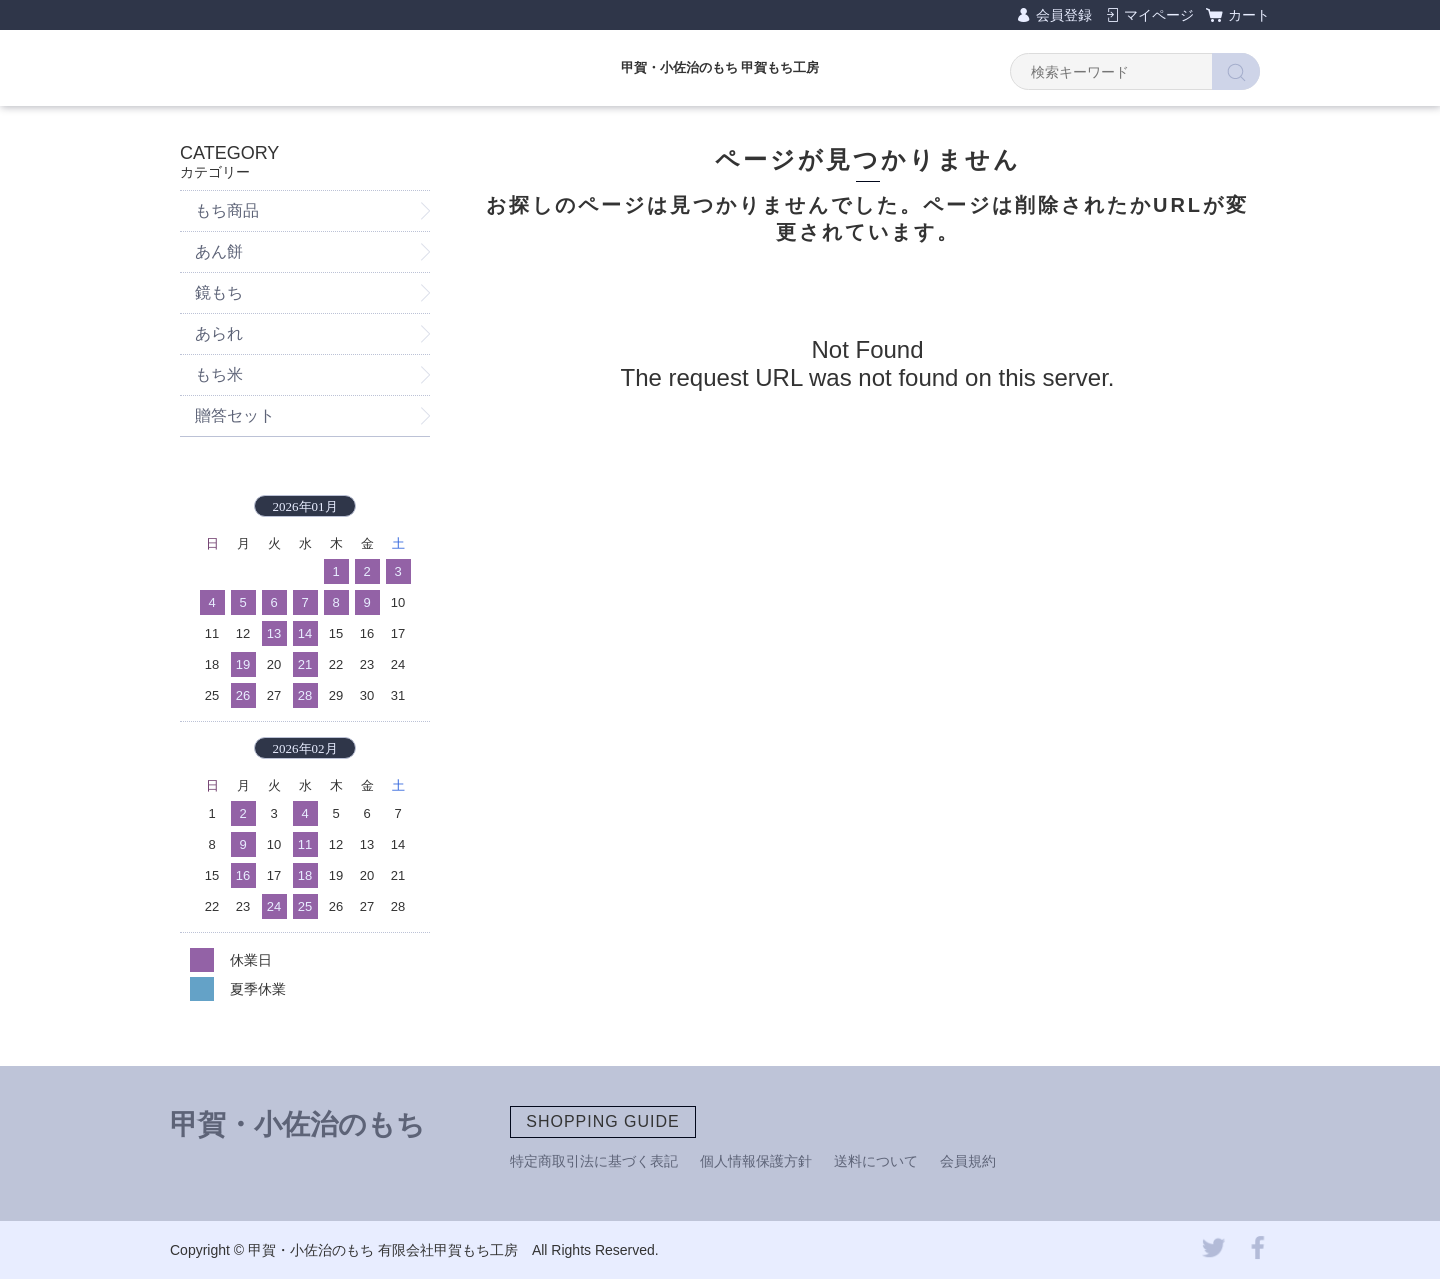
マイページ (1159, 15)
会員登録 (1064, 15)
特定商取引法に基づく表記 (594, 1161)
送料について (876, 1161)
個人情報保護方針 (756, 1161)
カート (1249, 15)
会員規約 (968, 1161)
